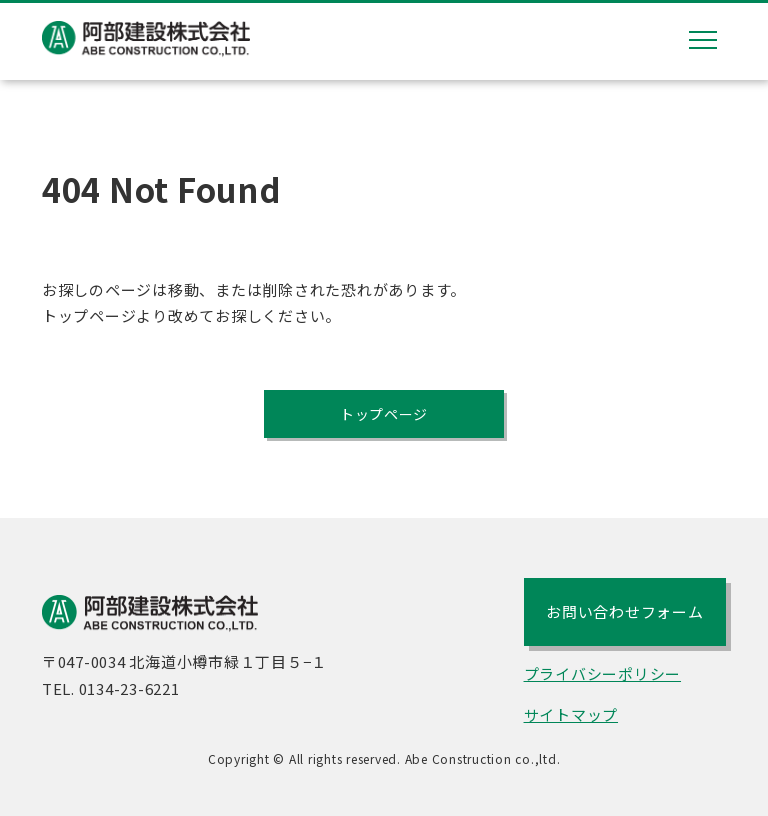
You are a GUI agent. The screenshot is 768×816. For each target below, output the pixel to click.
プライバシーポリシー (603, 676)
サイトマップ (571, 717)
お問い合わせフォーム (625, 614)
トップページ (384, 414)
